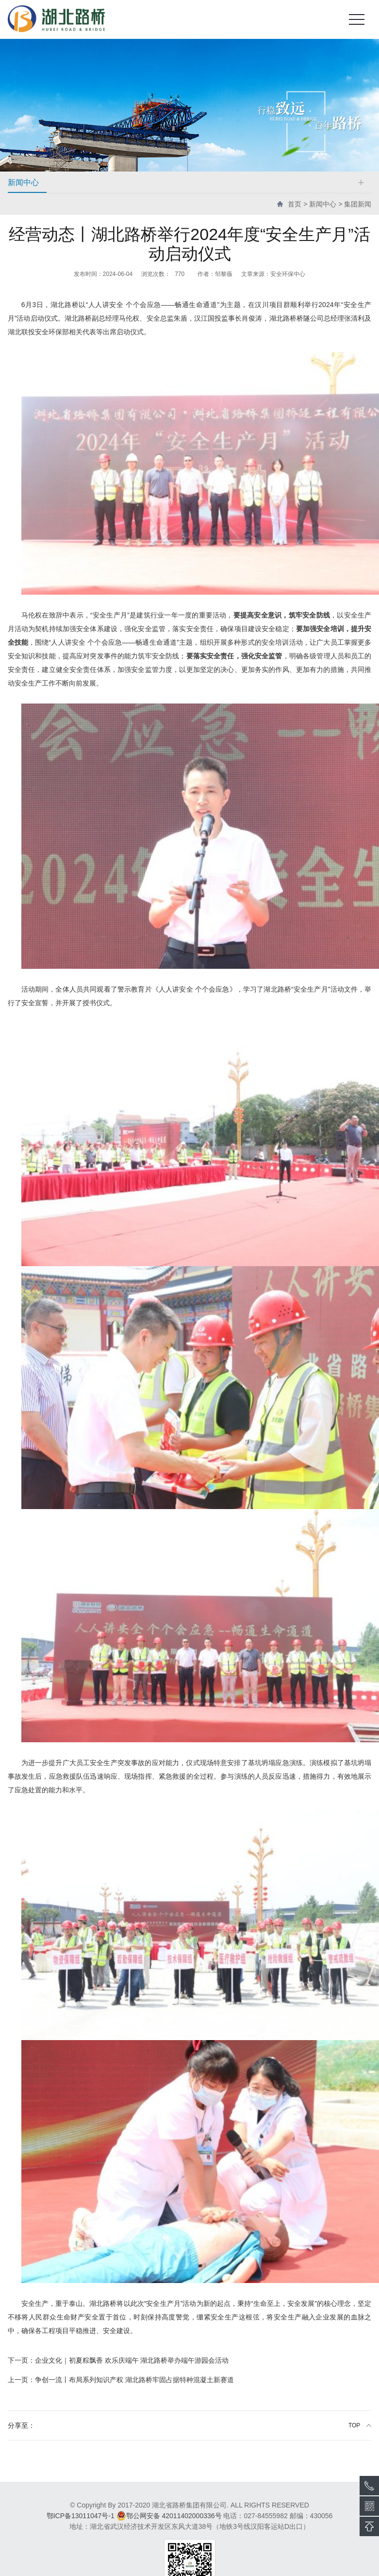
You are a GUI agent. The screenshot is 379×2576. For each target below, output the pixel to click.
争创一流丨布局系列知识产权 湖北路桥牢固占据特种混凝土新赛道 (121, 2380)
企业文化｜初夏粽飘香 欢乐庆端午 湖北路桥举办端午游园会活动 (118, 2360)
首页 (294, 204)
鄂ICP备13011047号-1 (81, 2516)
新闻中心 (322, 204)
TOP (354, 2425)
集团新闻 (357, 204)
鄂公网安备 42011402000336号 (169, 2516)
